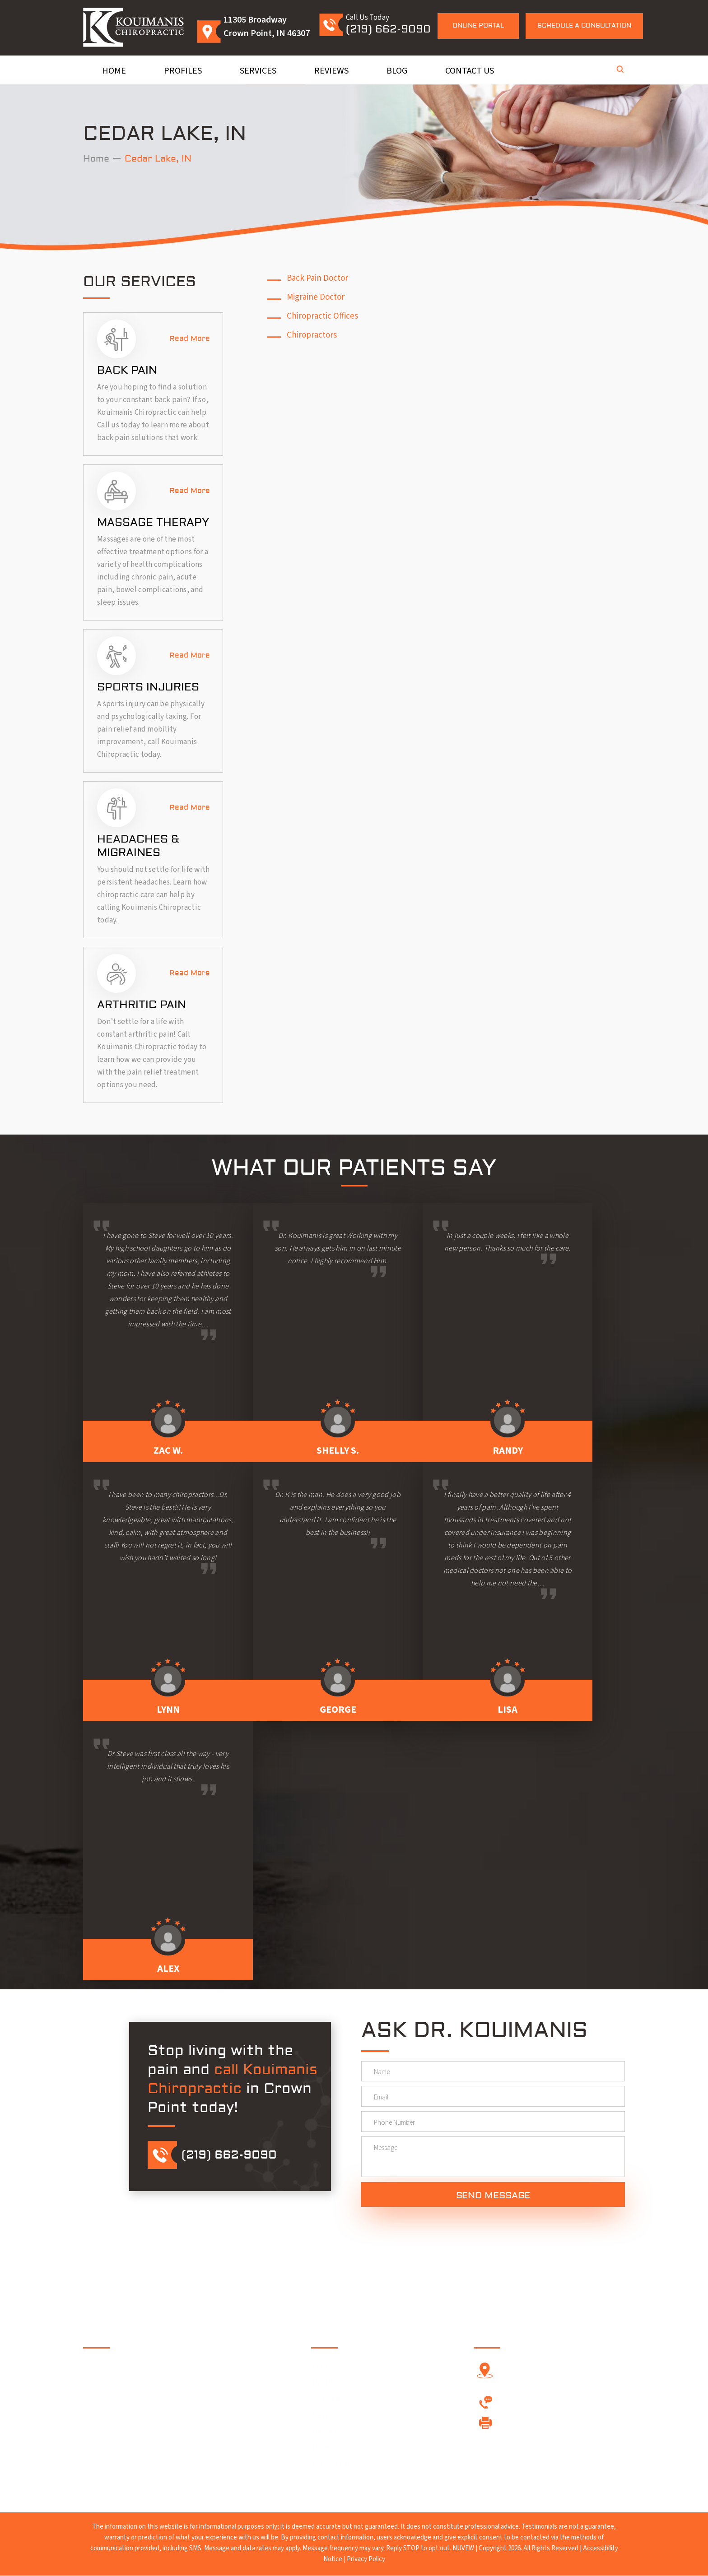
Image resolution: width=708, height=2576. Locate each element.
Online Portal (478, 26)
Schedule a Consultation (584, 26)
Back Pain (127, 370)
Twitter (128, 2429)
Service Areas (337, 2416)
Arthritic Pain (141, 1004)
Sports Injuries (148, 687)
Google (155, 2429)
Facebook (101, 2429)
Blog (397, 71)
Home (114, 71)
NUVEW (463, 2548)
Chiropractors (312, 335)
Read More (189, 338)
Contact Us (469, 71)
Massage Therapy (153, 522)
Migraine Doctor (316, 297)
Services (258, 71)
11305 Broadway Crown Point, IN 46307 (555, 2375)
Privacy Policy (366, 2559)
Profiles (183, 71)
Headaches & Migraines (138, 846)
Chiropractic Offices (322, 316)
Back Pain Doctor (317, 278)
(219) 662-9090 (388, 29)
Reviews (331, 71)
